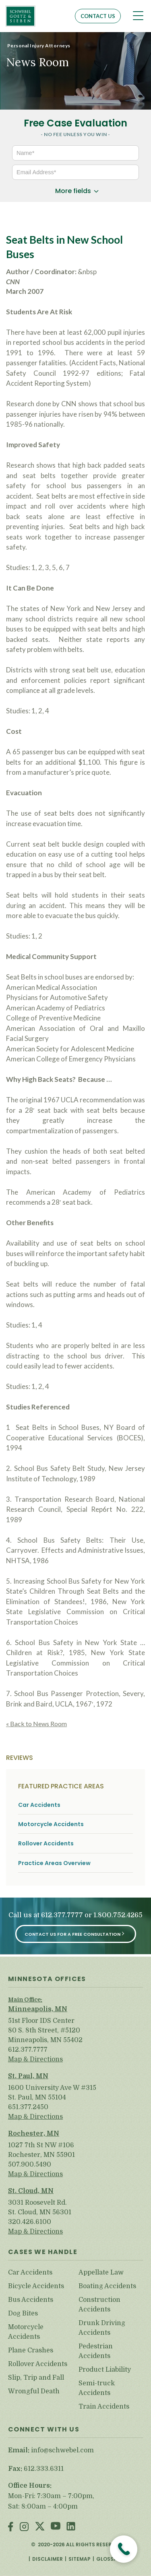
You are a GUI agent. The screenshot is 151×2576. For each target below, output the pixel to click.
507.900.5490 (29, 2164)
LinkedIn (70, 2527)
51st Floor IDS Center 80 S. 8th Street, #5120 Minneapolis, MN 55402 (45, 2030)
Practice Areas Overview (54, 1863)
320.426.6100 (29, 2222)
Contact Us (98, 16)
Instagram (24, 2527)
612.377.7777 (62, 1915)
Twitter (40, 2527)
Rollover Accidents (46, 1844)
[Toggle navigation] (138, 15)
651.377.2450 (28, 2107)
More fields (73, 190)
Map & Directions (35, 2059)
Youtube (55, 2527)
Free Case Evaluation (75, 123)
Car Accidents (39, 1805)
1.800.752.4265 (118, 1915)
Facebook (10, 2527)
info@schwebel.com (62, 2450)
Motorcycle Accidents (51, 1824)
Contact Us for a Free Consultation (72, 1934)
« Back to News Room (36, 1723)
